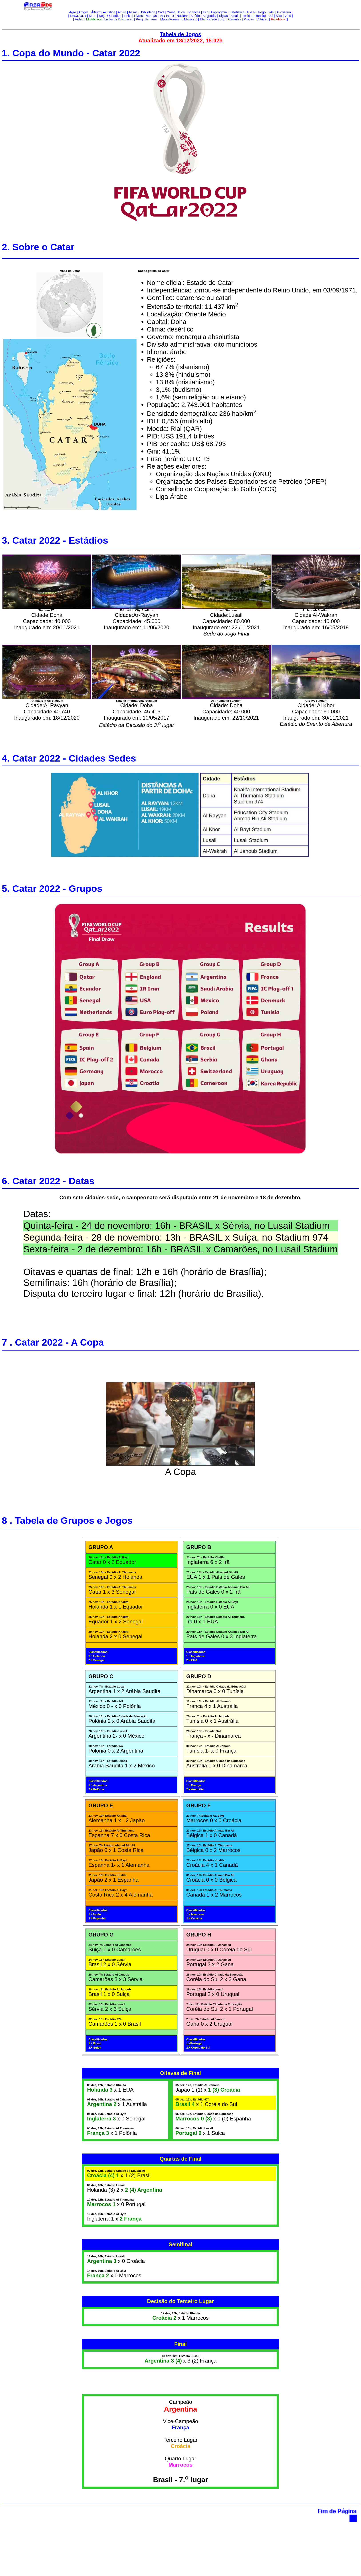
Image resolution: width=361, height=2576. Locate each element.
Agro (72, 12)
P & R (251, 12)
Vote (288, 16)
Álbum (96, 12)
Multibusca (94, 19)
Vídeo (79, 19)
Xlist (279, 16)
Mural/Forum (169, 19)
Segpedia (209, 16)
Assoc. (134, 12)
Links (127, 16)
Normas (151, 16)
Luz (222, 19)
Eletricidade (208, 19)
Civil (161, 12)
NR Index (166, 16)
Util (270, 16)
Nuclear (182, 16)
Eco (205, 12)
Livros (138, 16)
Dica (181, 12)
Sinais (234, 16)
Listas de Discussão (118, 19)
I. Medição (188, 19)
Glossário (284, 12)
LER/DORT (78, 16)
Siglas (223, 16)
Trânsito (260, 16)
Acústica (109, 12)
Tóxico (247, 16)
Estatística (237, 12)
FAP (271, 12)
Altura (122, 12)
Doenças (193, 12)
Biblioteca (148, 12)
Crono (171, 12)
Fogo (262, 12)
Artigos (83, 12)
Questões (114, 16)
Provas (249, 19)
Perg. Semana (147, 19)
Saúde (195, 16)
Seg (102, 16)
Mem (92, 16)
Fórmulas (234, 19)
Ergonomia (219, 12)
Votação (262, 19)
